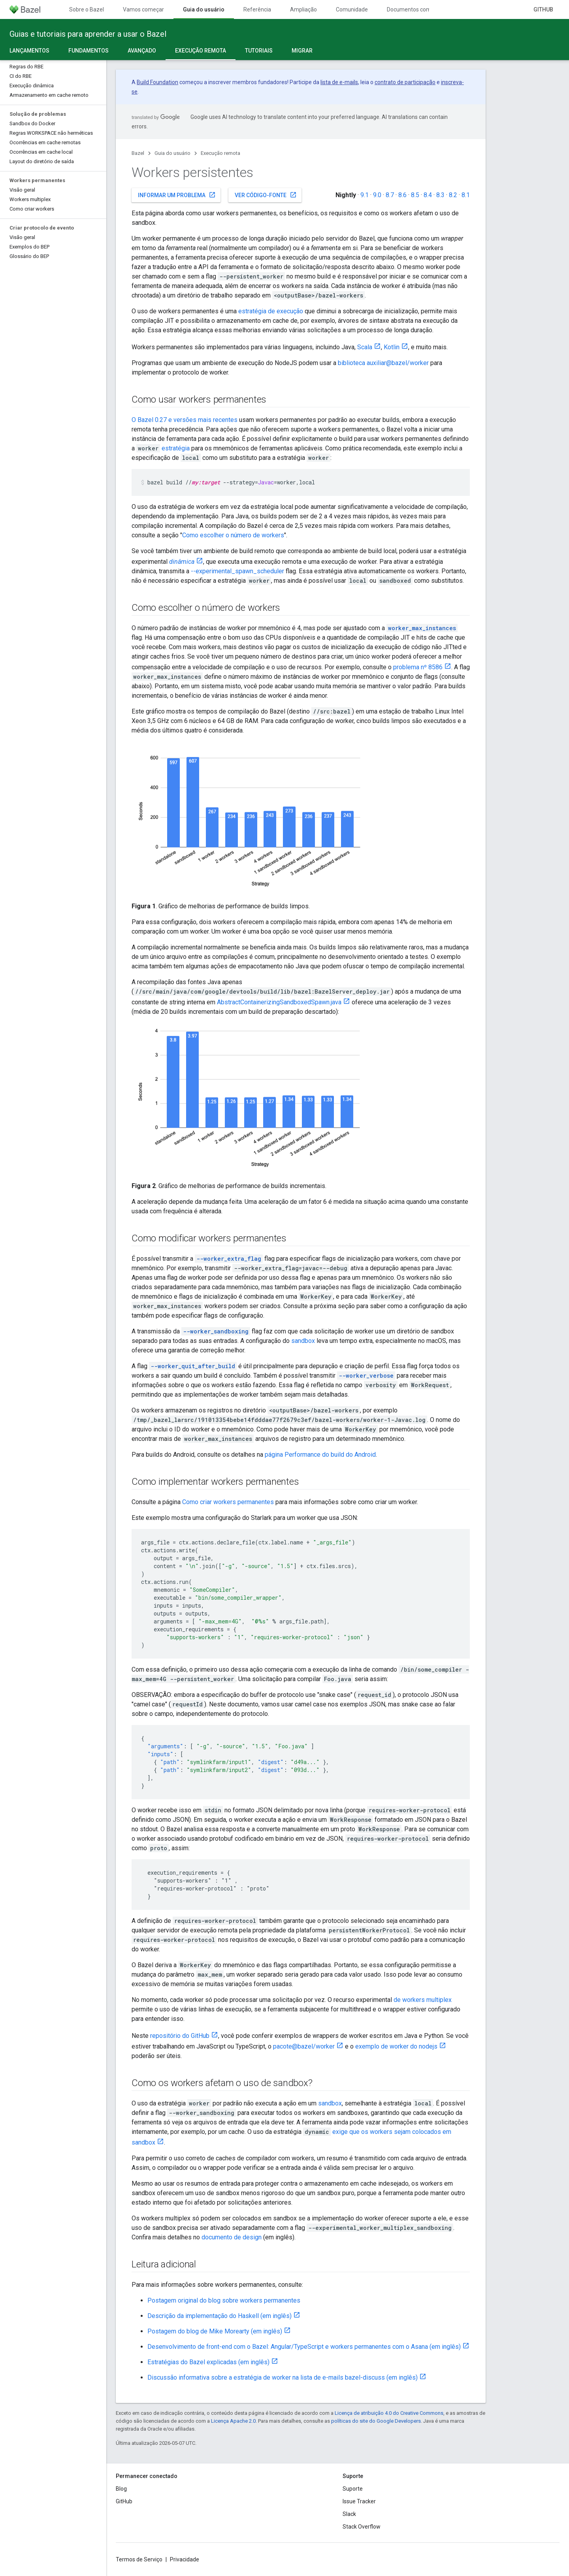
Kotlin (391, 347)
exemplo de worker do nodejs (396, 2046)
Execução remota (220, 153)
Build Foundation (157, 82)
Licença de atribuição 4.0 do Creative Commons (389, 2413)
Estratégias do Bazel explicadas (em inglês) (208, 2362)
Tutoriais (259, 50)
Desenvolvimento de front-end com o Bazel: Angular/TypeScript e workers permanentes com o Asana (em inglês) (304, 2346)
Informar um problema (177, 194)
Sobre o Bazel (86, 9)
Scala (364, 347)
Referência (257, 9)
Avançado (142, 50)
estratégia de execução (270, 311)
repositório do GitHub (179, 2035)
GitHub (543, 9)
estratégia (176, 448)
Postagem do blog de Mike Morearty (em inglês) (214, 2331)
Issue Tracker (359, 2501)
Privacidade (184, 2559)
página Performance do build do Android (320, 1454)
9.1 (364, 195)
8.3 (440, 195)
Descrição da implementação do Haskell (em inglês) (219, 2316)
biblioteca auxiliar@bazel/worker (383, 363)
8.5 (415, 195)
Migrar (302, 50)
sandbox (303, 1340)
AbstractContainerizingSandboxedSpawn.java (279, 1002)
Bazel (138, 153)
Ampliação (303, 9)
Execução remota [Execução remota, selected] (200, 50)
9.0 (377, 195)
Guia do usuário (172, 153)
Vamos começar (143, 9)
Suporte (353, 2489)
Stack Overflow (362, 2526)
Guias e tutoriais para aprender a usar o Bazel (87, 34)
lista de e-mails (339, 82)
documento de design (232, 2237)
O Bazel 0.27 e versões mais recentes (184, 420)
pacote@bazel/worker (304, 2046)
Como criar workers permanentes (228, 1502)
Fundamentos (88, 50)
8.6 (402, 195)
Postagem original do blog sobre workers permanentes (223, 2300)
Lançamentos (29, 50)
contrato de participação (405, 82)
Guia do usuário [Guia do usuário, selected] (203, 9)
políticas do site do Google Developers (376, 2421)
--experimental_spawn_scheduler (237, 571)
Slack (349, 2514)
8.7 (390, 195)
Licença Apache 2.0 (233, 2421)
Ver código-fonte (266, 194)
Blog (121, 2489)
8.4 (428, 195)
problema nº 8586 (418, 667)
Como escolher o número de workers (233, 535)
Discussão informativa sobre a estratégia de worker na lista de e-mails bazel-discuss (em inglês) (282, 2377)
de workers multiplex (423, 2000)
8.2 (453, 195)
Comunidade (352, 9)
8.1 (466, 195)
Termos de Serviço (139, 2559)
